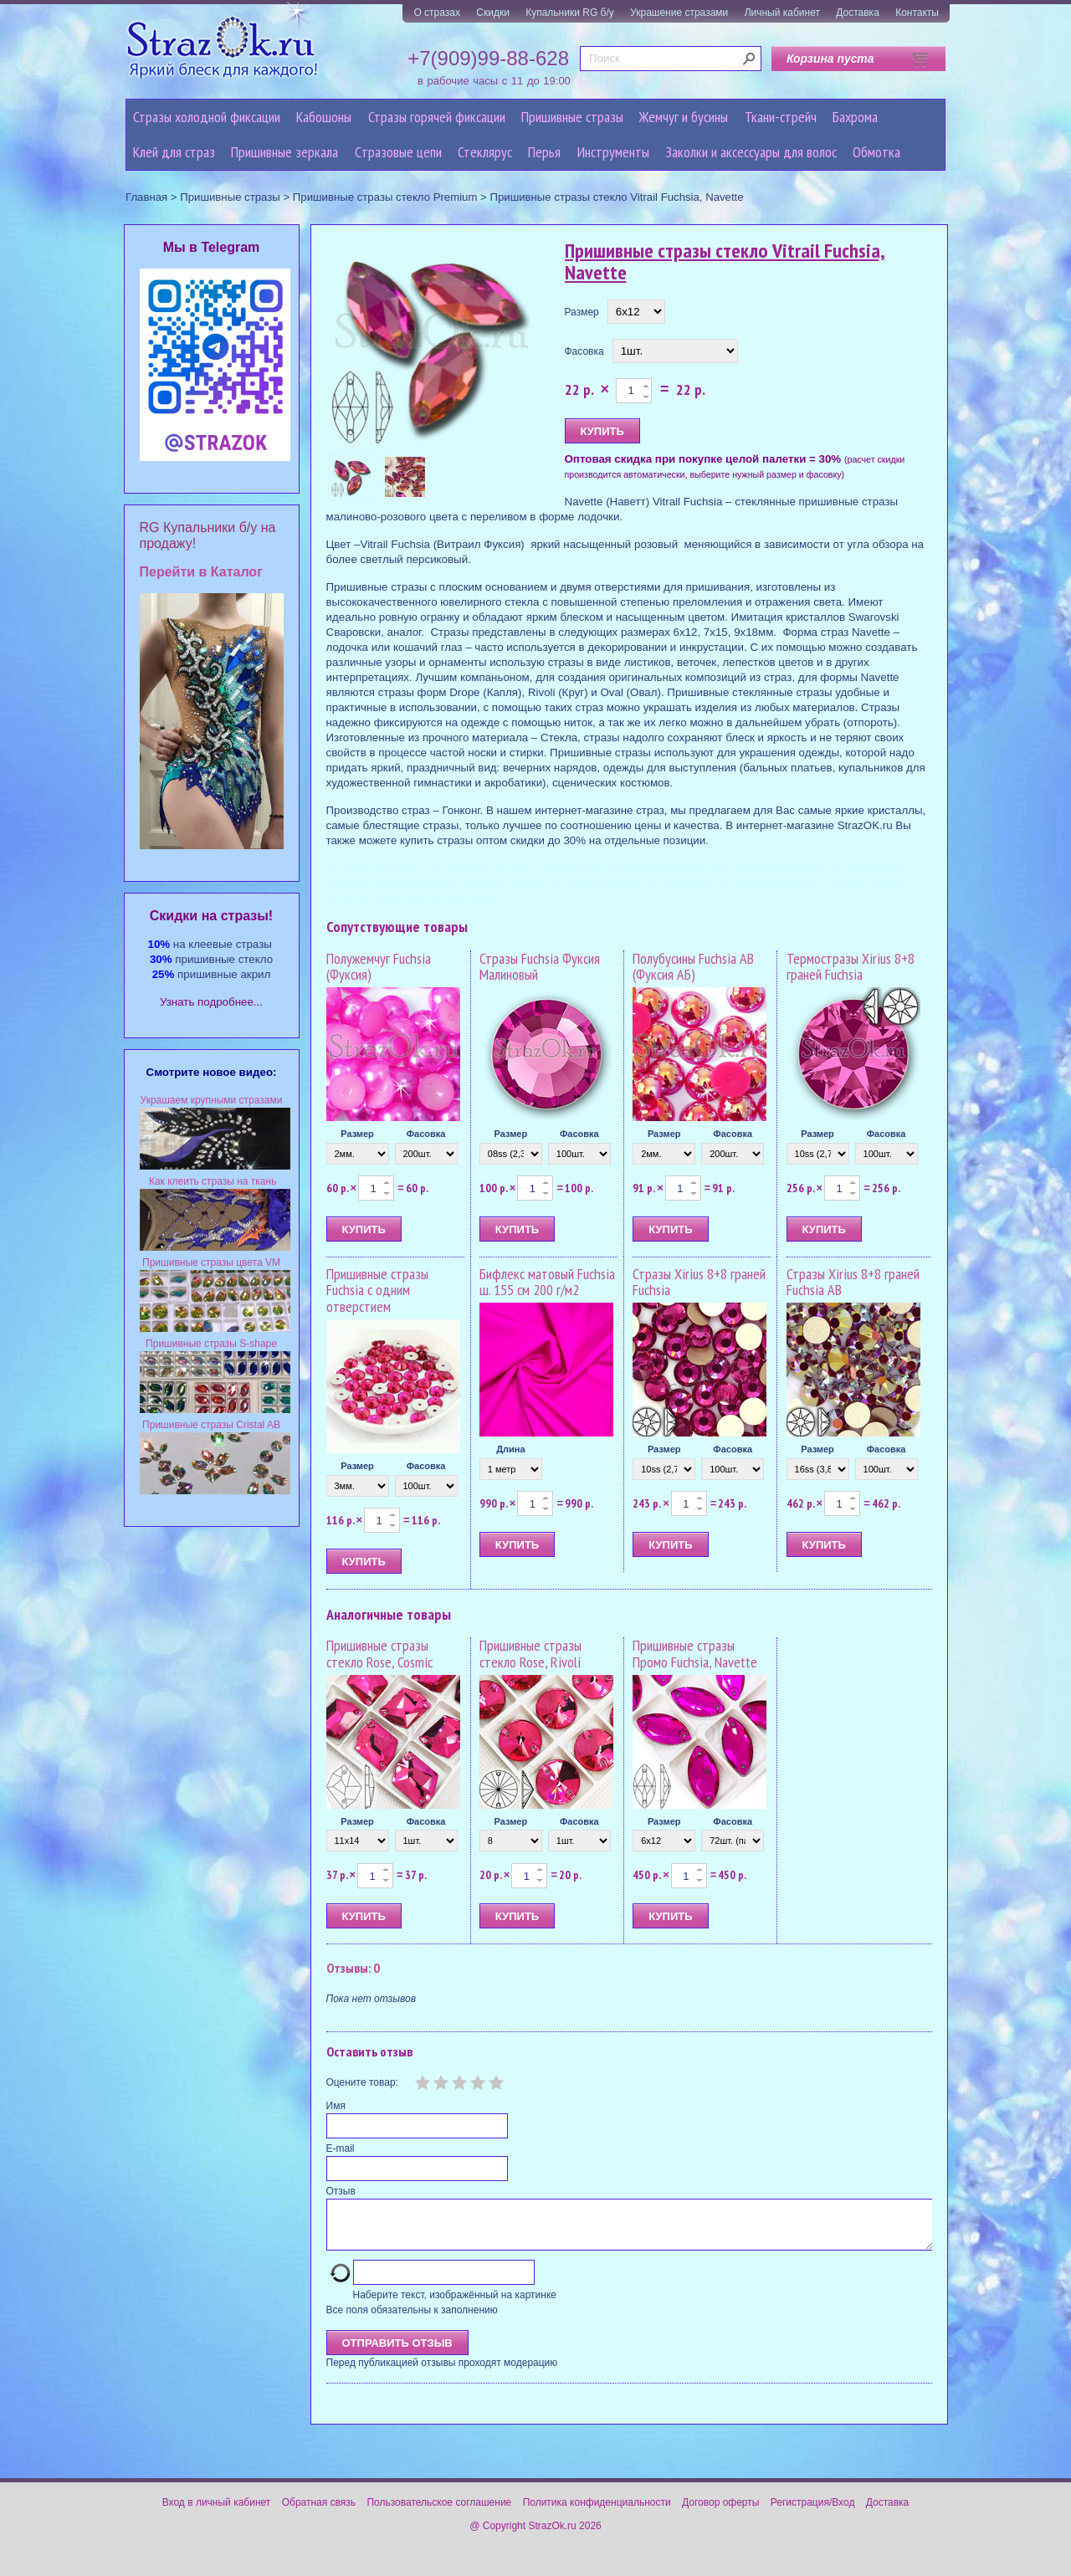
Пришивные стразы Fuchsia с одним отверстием (377, 1290)
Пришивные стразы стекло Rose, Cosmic (379, 1654)
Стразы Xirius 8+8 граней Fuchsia (699, 1282)
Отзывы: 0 (353, 1967)
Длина (510, 1449)
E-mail (340, 2148)
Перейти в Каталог (201, 572)
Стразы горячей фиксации (436, 116)
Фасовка (584, 351)
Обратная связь (319, 2512)
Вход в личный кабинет (216, 2512)
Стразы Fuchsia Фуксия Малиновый (539, 967)
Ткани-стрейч (781, 116)
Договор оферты (720, 2512)
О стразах (436, 12)
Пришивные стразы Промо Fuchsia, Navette (695, 1654)
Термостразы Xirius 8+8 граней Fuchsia (851, 967)
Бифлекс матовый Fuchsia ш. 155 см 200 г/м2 (547, 1282)
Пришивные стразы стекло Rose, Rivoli (530, 1654)
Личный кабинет (782, 12)
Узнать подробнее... (211, 1002)
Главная (146, 197)
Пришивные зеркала (284, 151)
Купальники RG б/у (569, 12)
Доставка (857, 12)
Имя (336, 2106)
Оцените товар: (362, 2082)
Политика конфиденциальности (597, 2512)
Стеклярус (485, 151)
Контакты (917, 12)
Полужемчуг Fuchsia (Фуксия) (378, 967)
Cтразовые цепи (398, 151)
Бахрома (855, 116)
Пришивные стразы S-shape (211, 1343)
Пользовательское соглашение (438, 2512)
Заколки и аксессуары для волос (751, 151)
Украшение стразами (679, 12)
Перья (544, 151)
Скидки (493, 12)
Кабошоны (323, 116)
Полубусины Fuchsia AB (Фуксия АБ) (693, 967)
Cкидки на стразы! (211, 916)
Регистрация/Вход (813, 2512)
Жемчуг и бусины (683, 116)
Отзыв (341, 2191)
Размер (582, 312)
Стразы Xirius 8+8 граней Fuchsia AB (853, 1282)
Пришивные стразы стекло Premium (385, 197)
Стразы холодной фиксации (206, 116)
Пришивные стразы (572, 116)
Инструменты (613, 151)
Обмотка (876, 151)
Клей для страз (174, 151)
